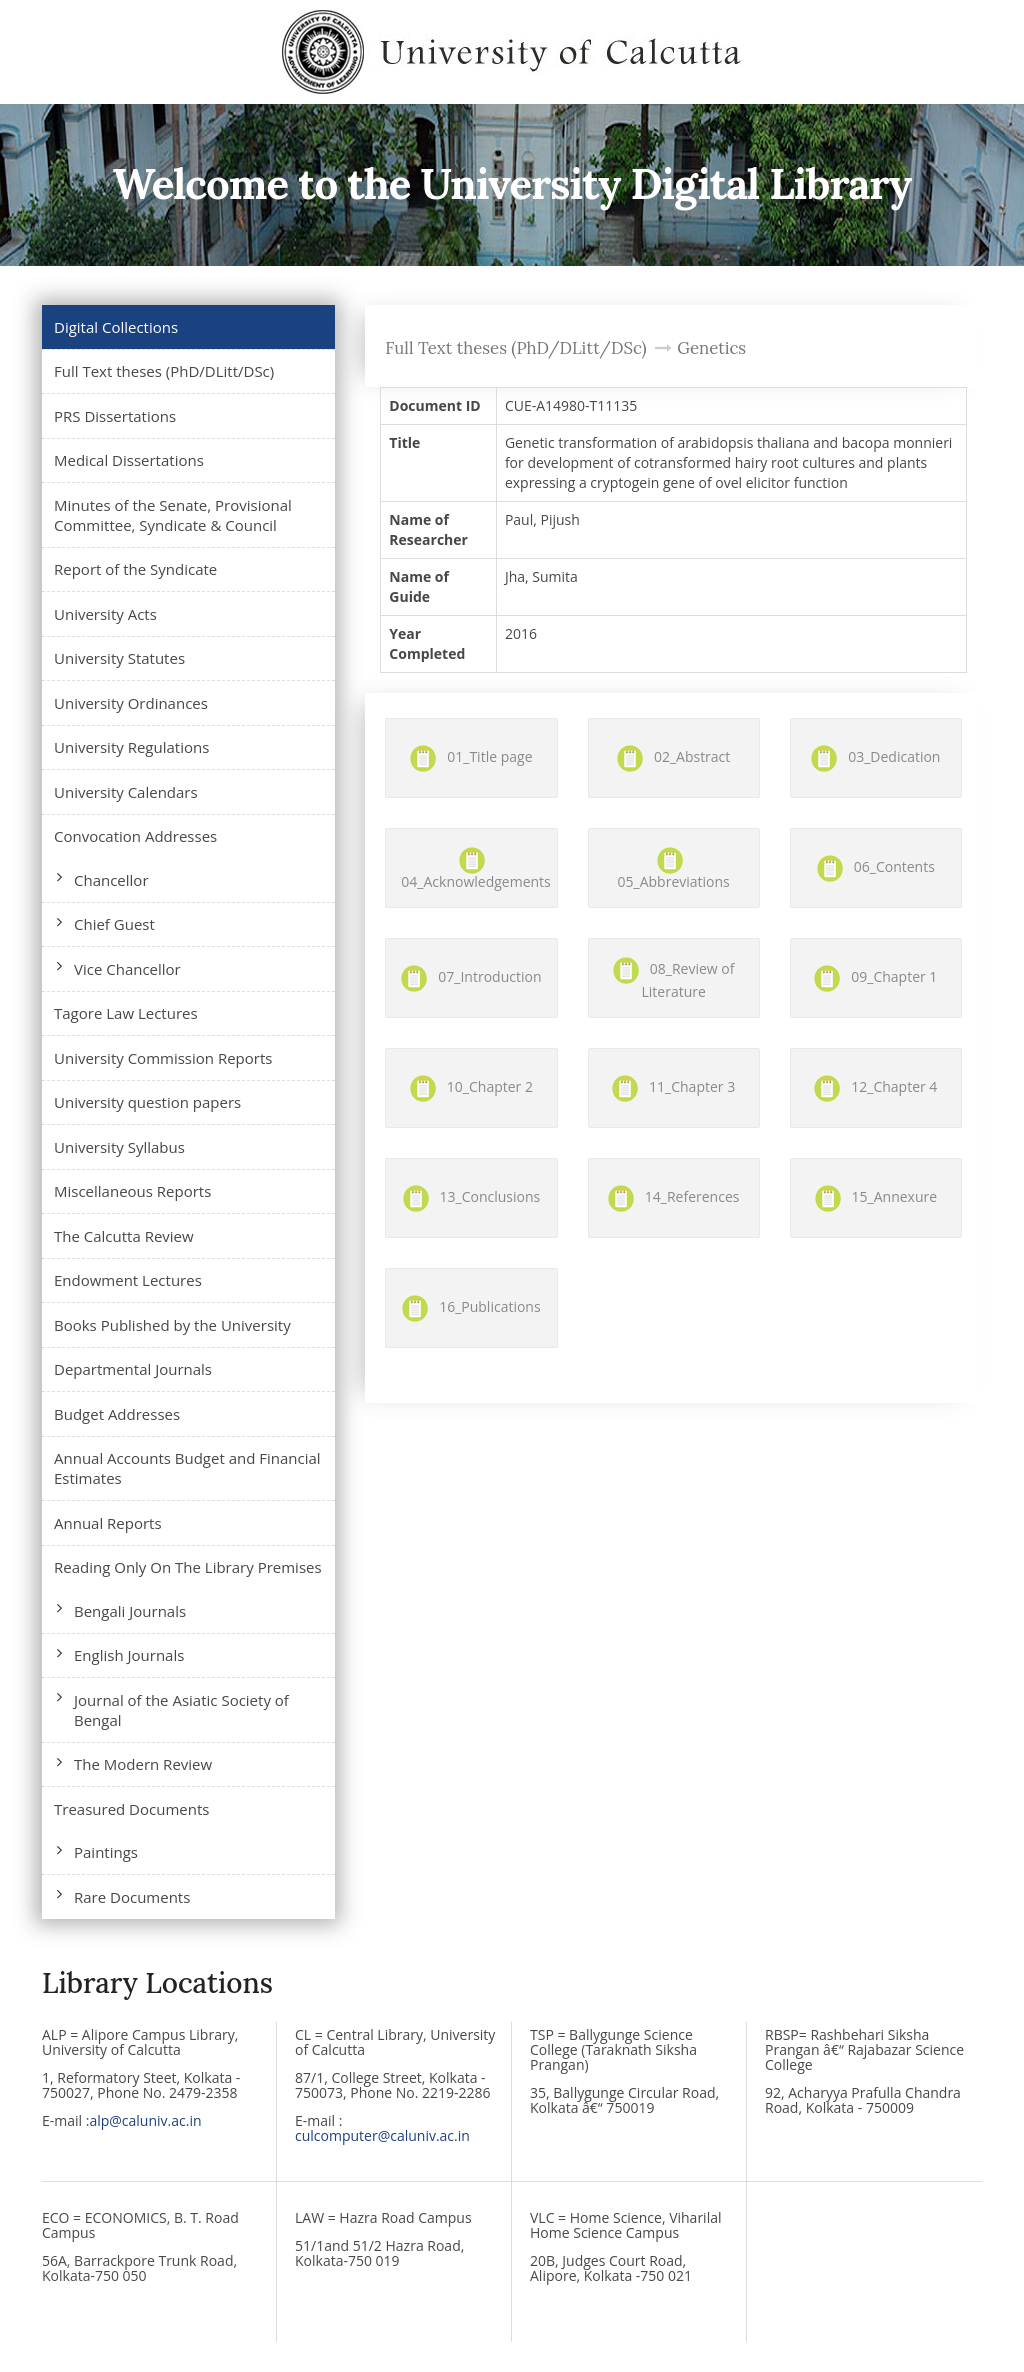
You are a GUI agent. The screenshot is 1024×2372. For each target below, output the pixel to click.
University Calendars (126, 792)
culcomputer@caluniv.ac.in (382, 2135)
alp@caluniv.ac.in (145, 2120)
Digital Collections (116, 327)
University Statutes (119, 658)
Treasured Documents (131, 1809)
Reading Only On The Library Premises (188, 1567)
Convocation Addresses (135, 836)
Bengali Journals (130, 1611)
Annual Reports (108, 1523)
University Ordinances (131, 703)
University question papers (147, 1102)
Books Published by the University (172, 1325)
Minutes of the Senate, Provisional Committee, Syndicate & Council (173, 515)
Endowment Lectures (128, 1280)
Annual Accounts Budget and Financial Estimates (187, 1468)
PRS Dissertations (115, 416)
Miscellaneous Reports (132, 1191)
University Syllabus (119, 1147)
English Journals (129, 1655)
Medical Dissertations (129, 460)
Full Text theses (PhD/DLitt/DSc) (164, 371)
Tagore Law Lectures (126, 1013)
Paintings (106, 1852)
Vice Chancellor (127, 969)
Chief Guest (114, 924)
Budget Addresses (117, 1414)
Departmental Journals (133, 1369)
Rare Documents (132, 1897)
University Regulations (131, 747)
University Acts (105, 614)
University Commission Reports (163, 1058)
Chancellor (111, 880)
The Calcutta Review (124, 1236)
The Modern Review (143, 1764)
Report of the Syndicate (135, 569)
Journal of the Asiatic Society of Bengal (181, 1710)
